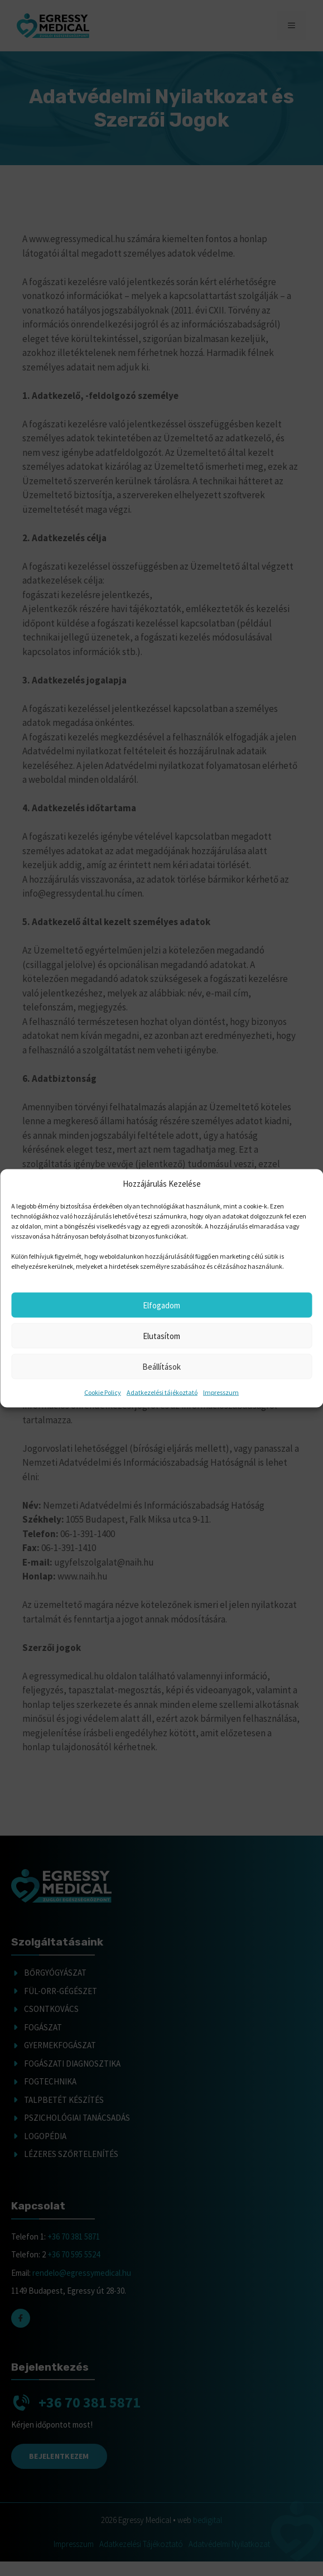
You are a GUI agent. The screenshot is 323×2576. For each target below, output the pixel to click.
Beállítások (161, 1366)
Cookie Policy (102, 1392)
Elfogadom (161, 1304)
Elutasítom (161, 1335)
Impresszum (221, 1392)
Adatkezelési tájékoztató (162, 1392)
